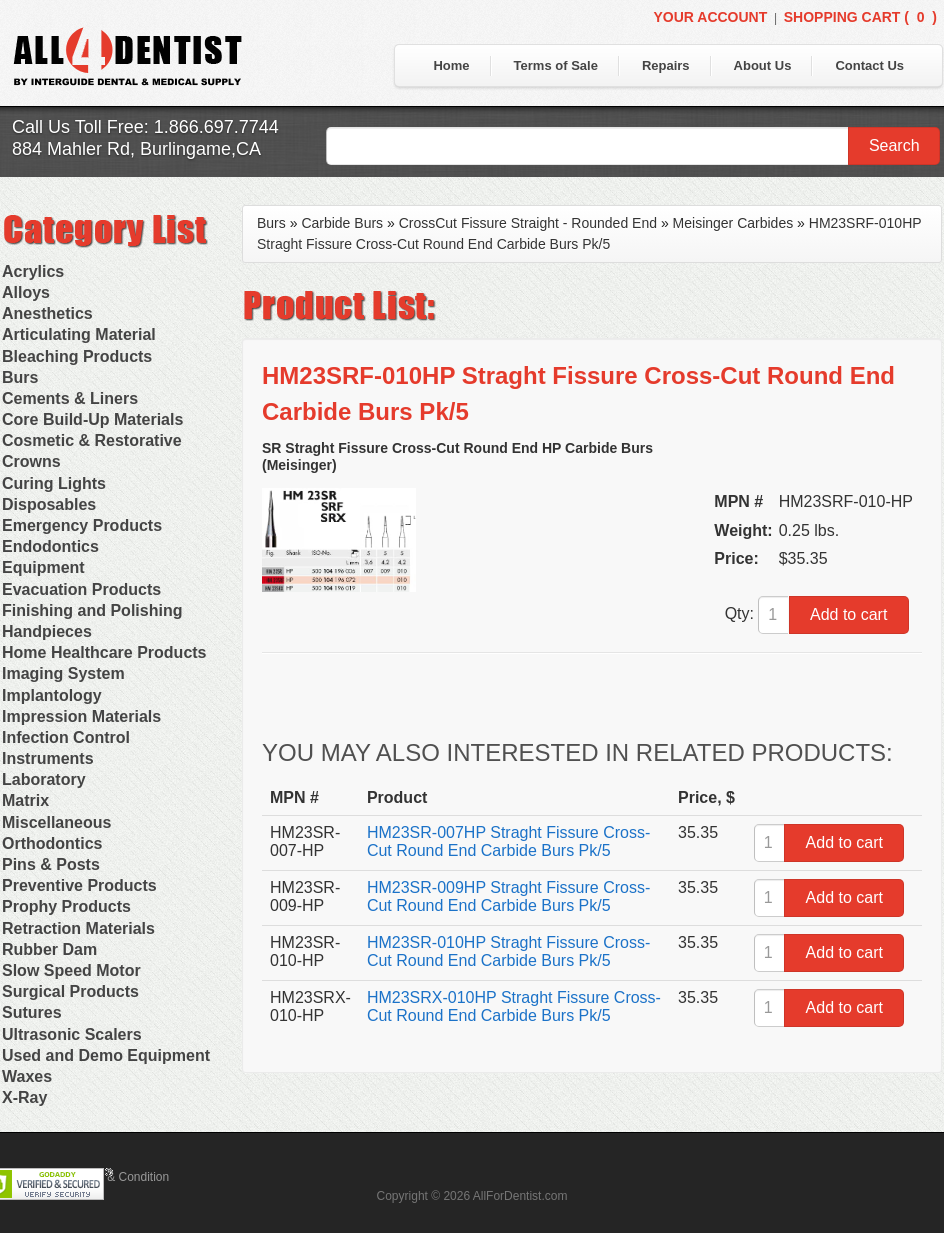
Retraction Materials (78, 928)
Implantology (52, 695)
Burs (20, 377)
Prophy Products (66, 906)
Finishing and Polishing (92, 610)
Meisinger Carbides (733, 223)
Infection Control (66, 737)
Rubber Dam (49, 949)
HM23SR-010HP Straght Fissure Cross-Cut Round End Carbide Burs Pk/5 (508, 951)
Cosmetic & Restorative (92, 440)
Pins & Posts (51, 864)
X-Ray (24, 1097)
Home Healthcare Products (104, 652)
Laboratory (44, 779)
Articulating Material (79, 334)
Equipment (43, 567)
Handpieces (47, 631)
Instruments (48, 758)
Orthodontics (52, 843)
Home (451, 65)
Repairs (666, 65)
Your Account (710, 17)
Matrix (25, 800)
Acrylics (33, 271)
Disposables (49, 504)
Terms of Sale (556, 65)
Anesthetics (47, 313)
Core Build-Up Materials (92, 419)
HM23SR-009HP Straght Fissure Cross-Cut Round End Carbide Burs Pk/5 (508, 896)
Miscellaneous (56, 822)
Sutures (32, 1012)
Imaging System (63, 673)
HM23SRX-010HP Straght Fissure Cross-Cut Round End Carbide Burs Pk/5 (514, 1006)
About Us (763, 65)
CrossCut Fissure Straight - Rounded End (528, 223)
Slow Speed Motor (71, 970)
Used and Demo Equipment (106, 1055)
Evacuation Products (81, 589)
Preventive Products (79, 885)
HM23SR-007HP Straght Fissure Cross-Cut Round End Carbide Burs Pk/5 (508, 841)
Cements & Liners (70, 398)
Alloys (26, 292)
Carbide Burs (342, 223)
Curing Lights (54, 483)
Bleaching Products (77, 356)
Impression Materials (81, 716)
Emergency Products (82, 525)
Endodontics (50, 546)
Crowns (31, 461)
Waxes (27, 1076)
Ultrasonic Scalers (72, 1034)
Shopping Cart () (860, 17)
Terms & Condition (120, 1177)
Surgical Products (70, 991)
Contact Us (869, 65)
